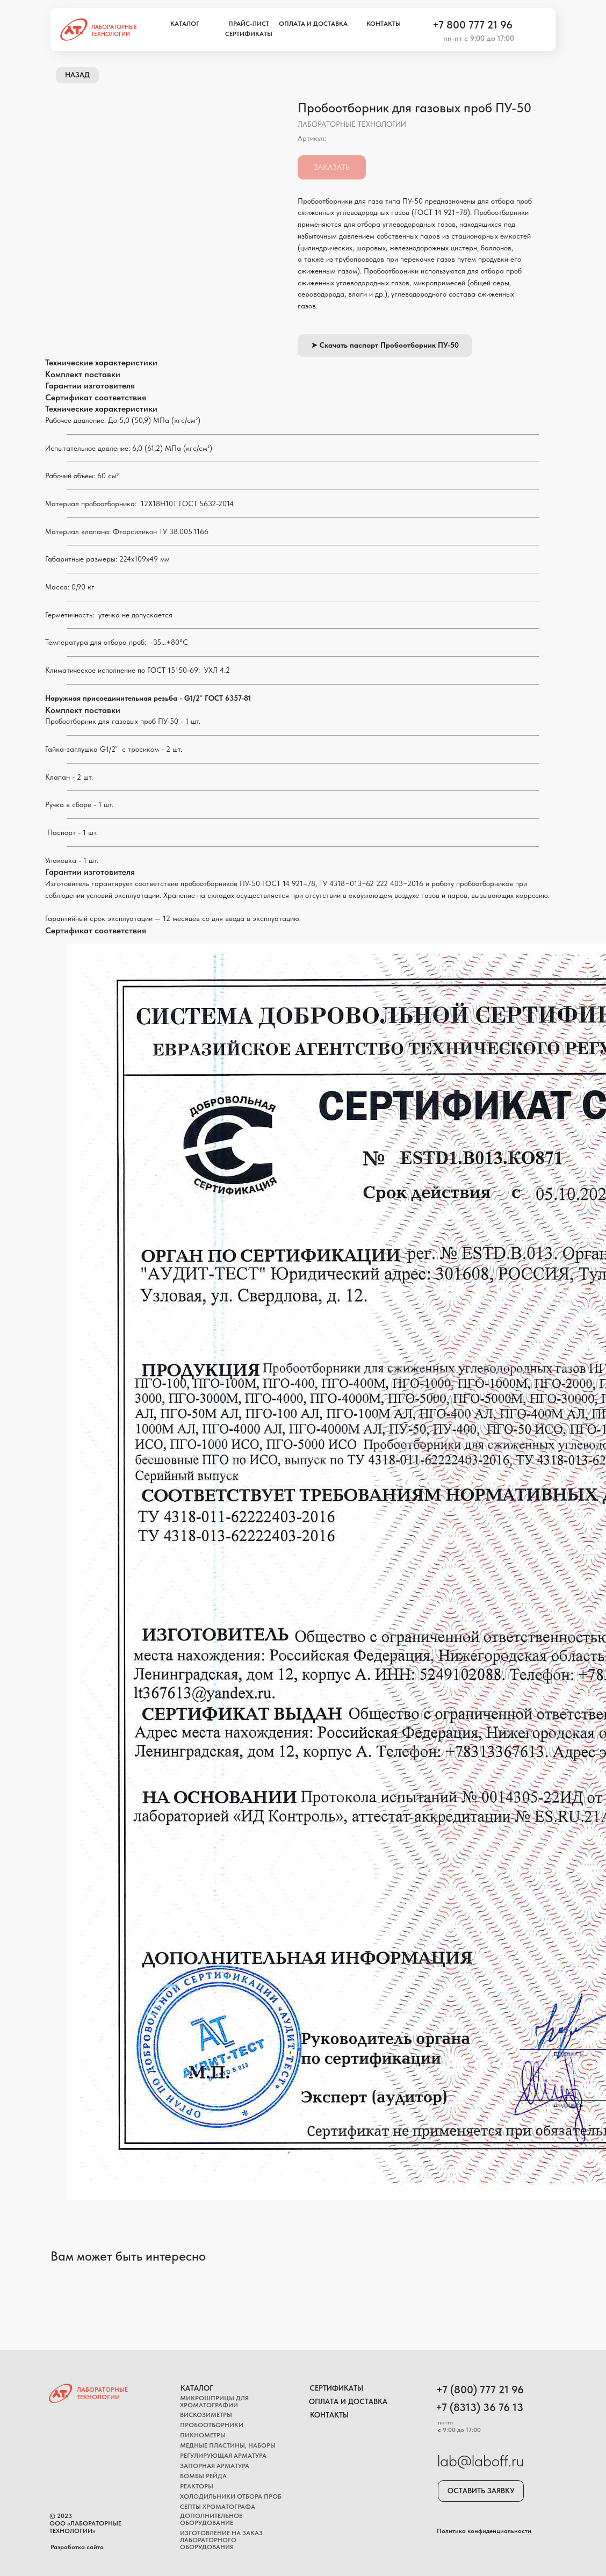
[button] (481, 2491)
